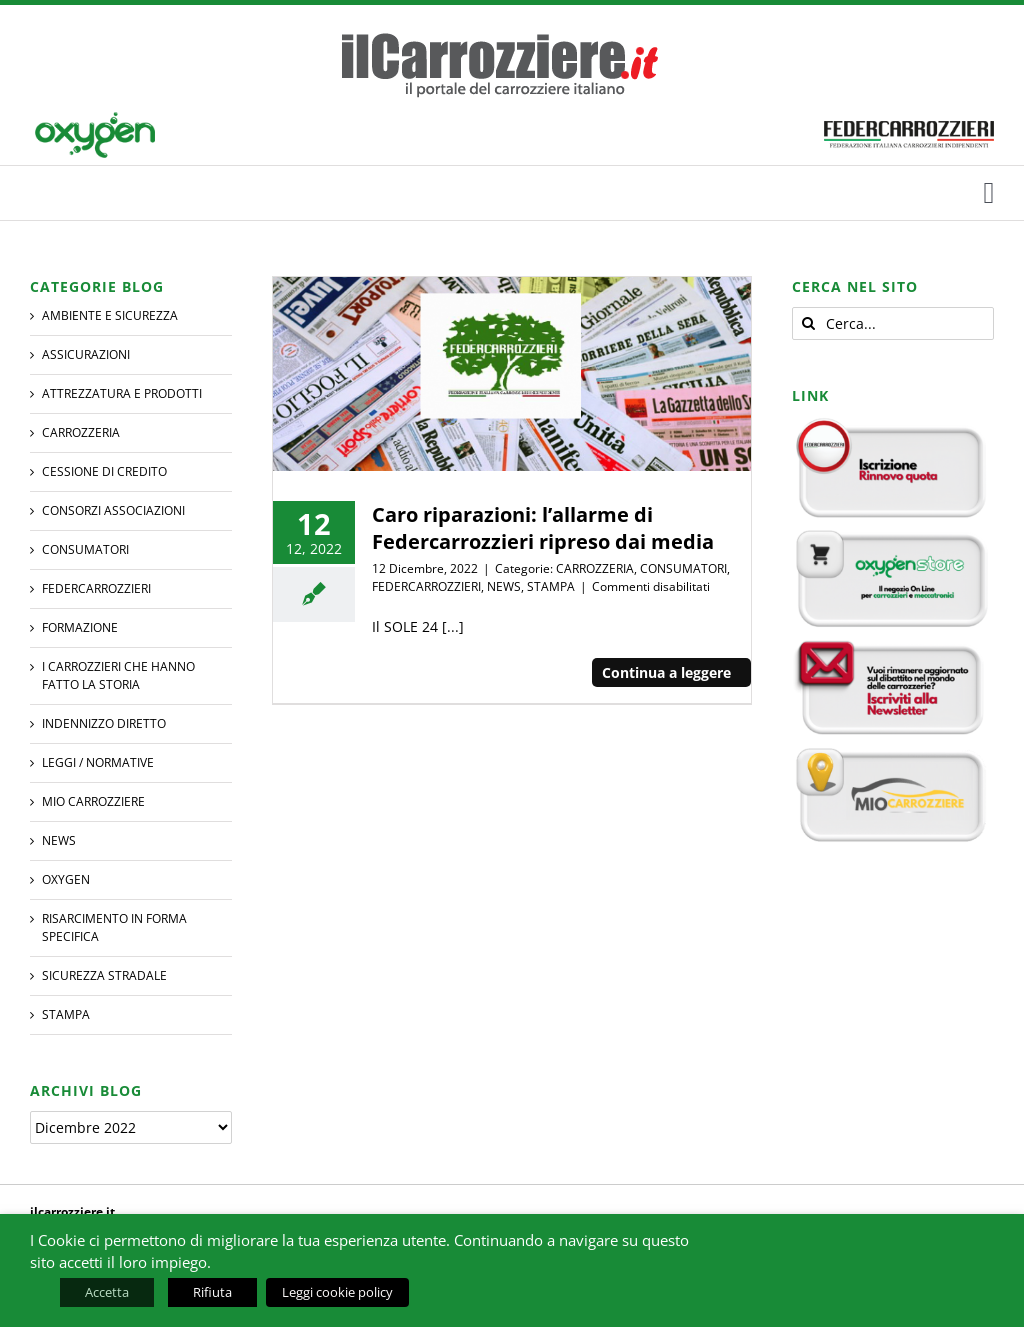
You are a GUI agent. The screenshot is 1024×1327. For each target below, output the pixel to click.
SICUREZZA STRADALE (104, 975)
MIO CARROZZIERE (93, 801)
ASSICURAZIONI (86, 354)
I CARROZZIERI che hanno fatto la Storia (118, 675)
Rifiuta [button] (212, 1292)
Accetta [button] (107, 1292)
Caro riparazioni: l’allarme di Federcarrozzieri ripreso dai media (543, 528)
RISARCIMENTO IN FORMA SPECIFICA (114, 927)
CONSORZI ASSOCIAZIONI (113, 510)
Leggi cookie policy (337, 1292)
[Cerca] (808, 323)
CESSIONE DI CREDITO (104, 471)
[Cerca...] (893, 323)
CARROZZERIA (595, 568)
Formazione (80, 627)
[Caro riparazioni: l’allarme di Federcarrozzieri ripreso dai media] (511, 374)
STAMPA (551, 586)
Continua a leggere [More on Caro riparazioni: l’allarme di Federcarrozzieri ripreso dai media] (666, 672)
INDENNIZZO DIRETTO (104, 723)
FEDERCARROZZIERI (426, 586)
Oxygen (66, 879)
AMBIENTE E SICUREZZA (110, 315)
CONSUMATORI (683, 568)
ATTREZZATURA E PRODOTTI (122, 393)
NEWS (504, 586)
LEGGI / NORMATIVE (98, 762)
